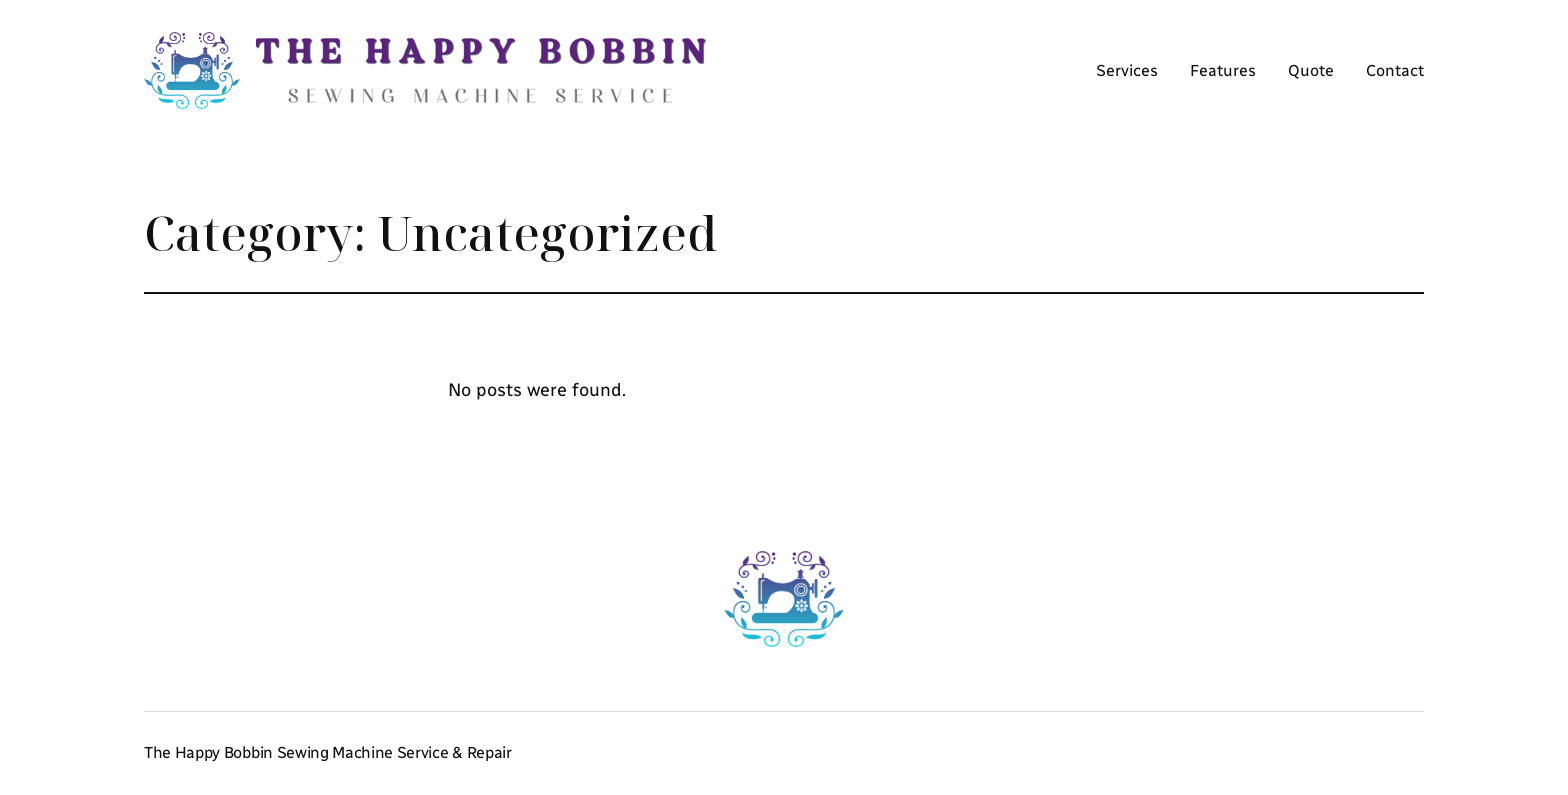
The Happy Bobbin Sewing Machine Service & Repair (328, 752)
